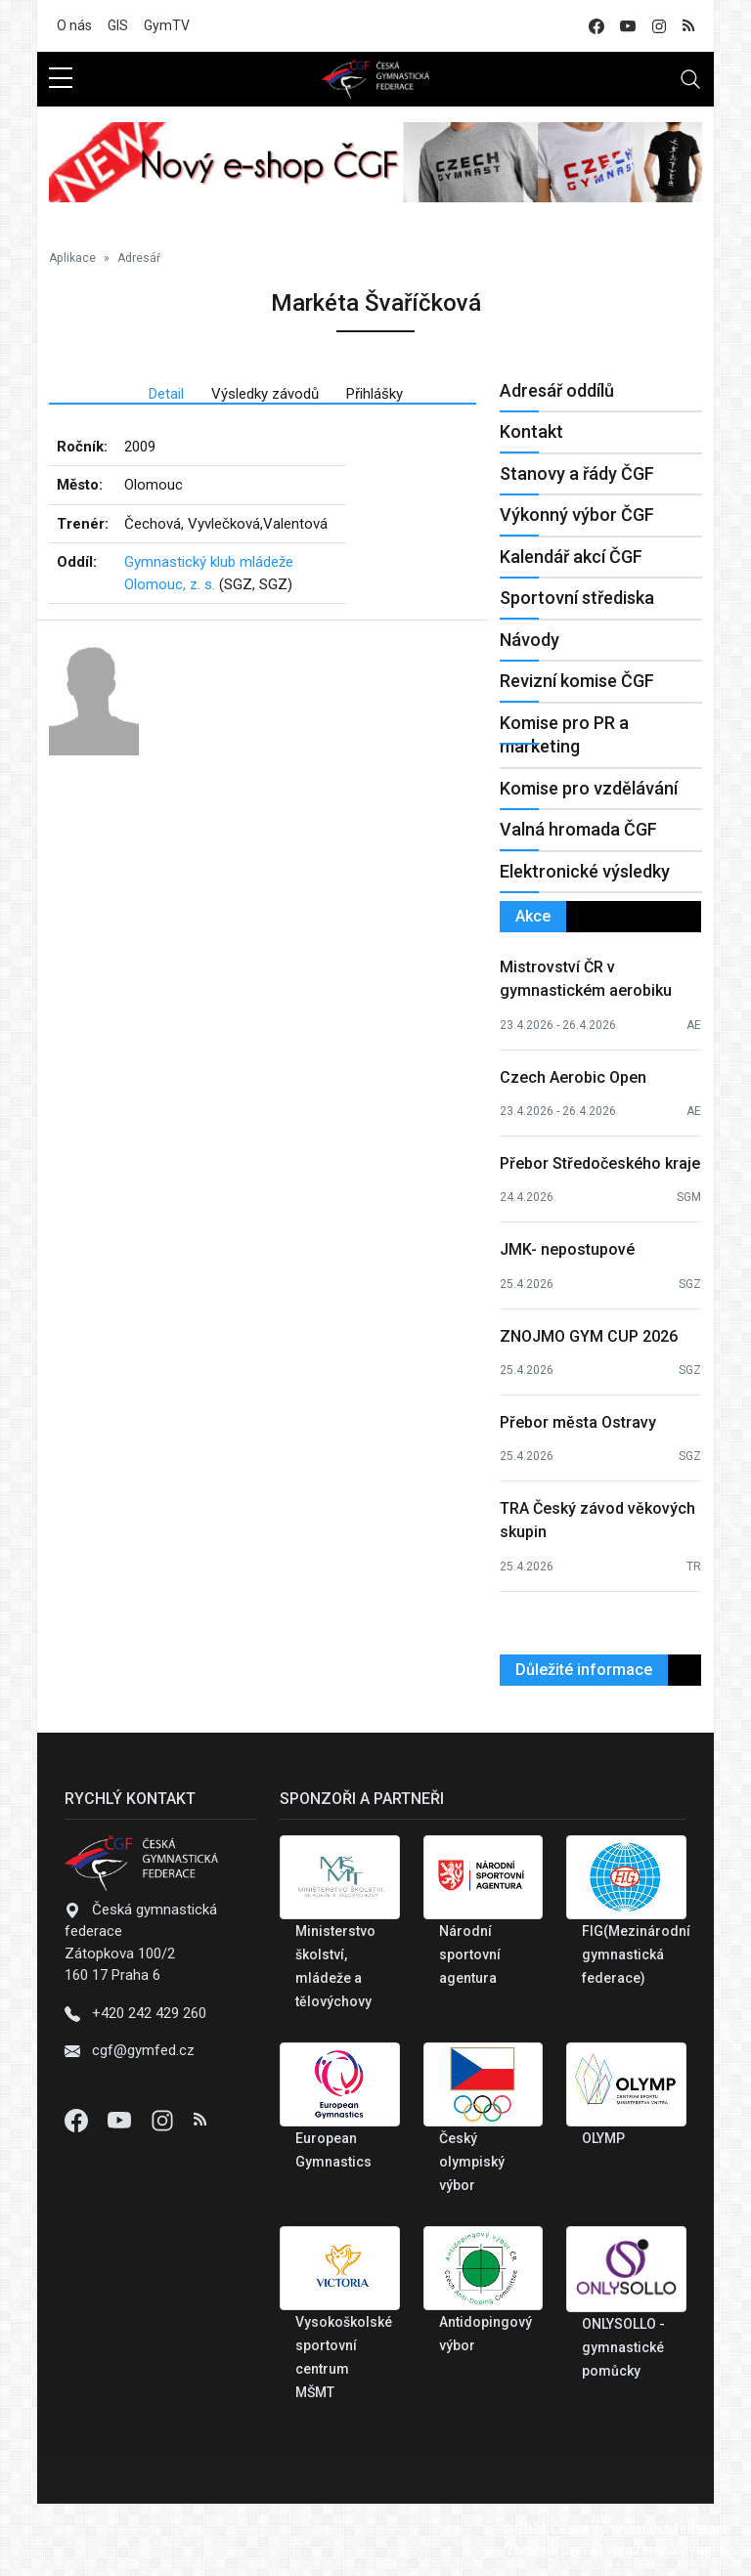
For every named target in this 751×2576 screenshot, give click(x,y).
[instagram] (659, 26)
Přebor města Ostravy (578, 1422)
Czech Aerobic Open (573, 1077)
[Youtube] (121, 2119)
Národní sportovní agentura (470, 1954)
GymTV (167, 25)
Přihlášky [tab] (374, 394)
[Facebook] (78, 2119)
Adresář (138, 258)
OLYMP (603, 2138)
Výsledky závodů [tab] (265, 394)
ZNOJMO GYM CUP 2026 (589, 1336)
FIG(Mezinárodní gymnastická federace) (636, 1954)
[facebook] (596, 26)
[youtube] (627, 26)
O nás (74, 25)
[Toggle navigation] (690, 79)
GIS (118, 25)
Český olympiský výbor (472, 2161)
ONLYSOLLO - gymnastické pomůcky (623, 2347)
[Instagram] (164, 2119)
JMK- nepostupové (567, 1249)
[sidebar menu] (60, 79)
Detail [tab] (166, 394)
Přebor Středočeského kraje (600, 1163)
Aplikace (72, 258)
